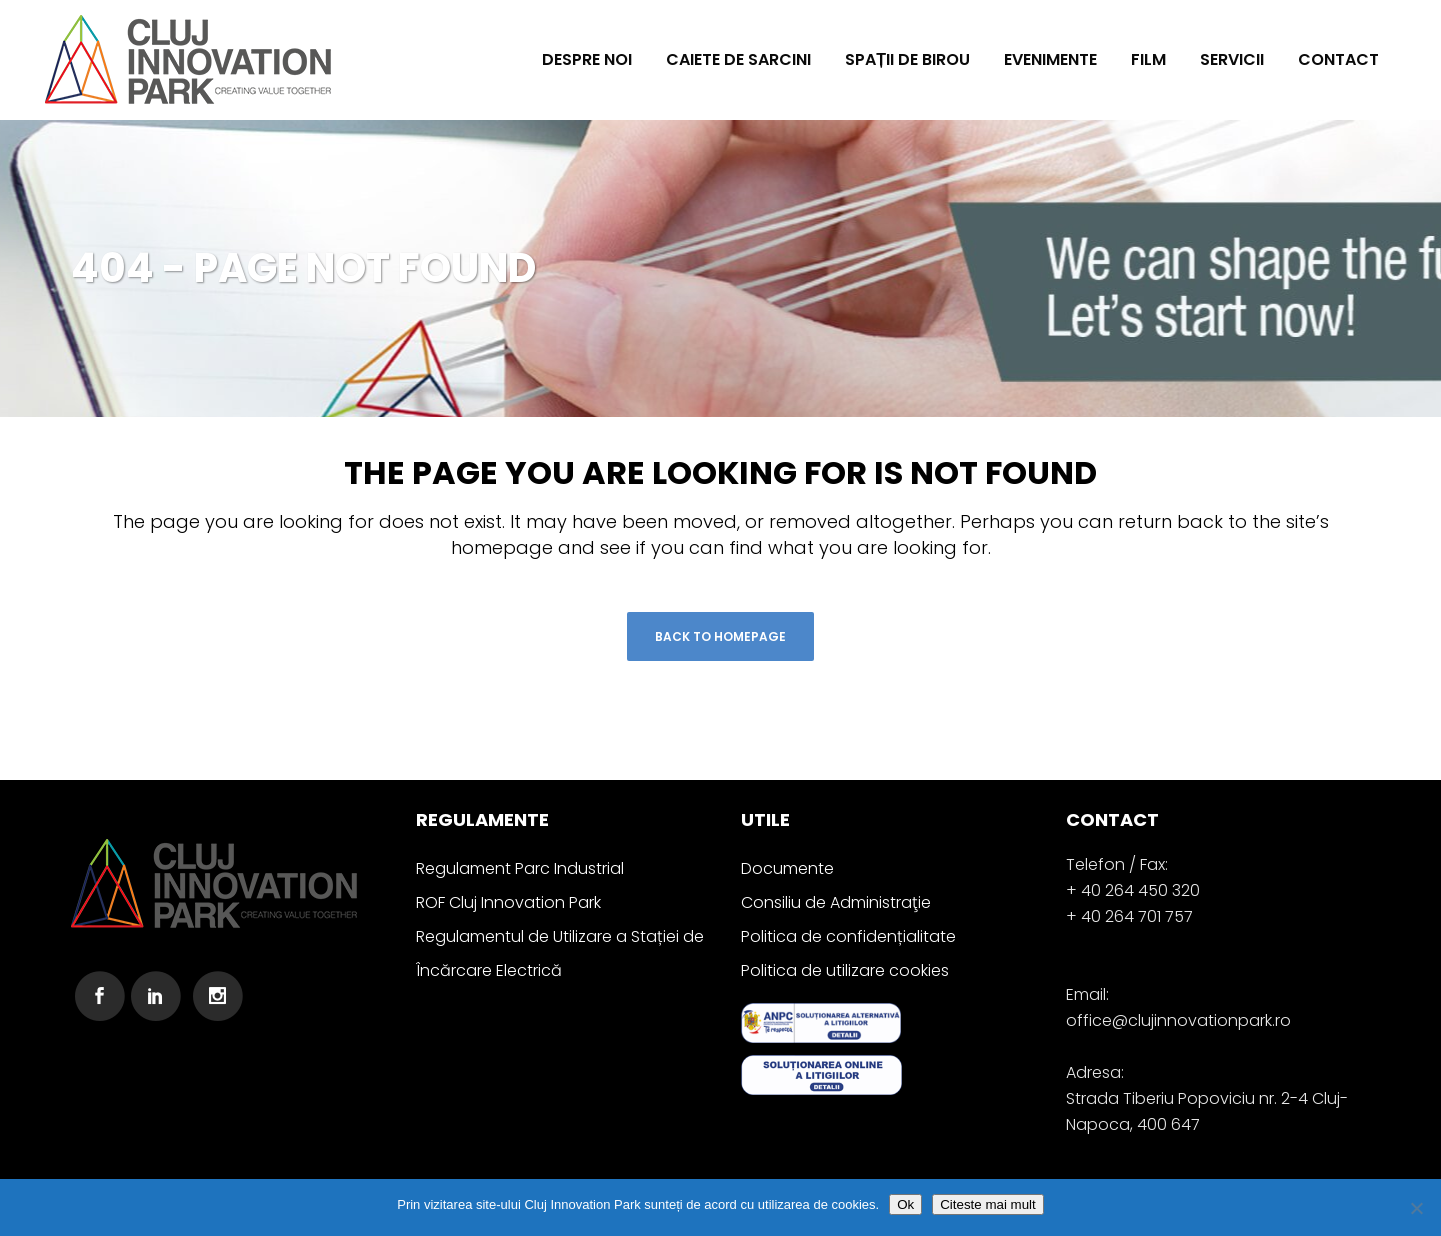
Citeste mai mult (988, 1204)
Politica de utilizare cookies (845, 970)
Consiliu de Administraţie (836, 902)
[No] (1416, 1208)
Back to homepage (720, 636)
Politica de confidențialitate (848, 936)
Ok (905, 1204)
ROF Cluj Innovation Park (508, 902)
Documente (787, 868)
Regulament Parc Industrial (520, 868)
